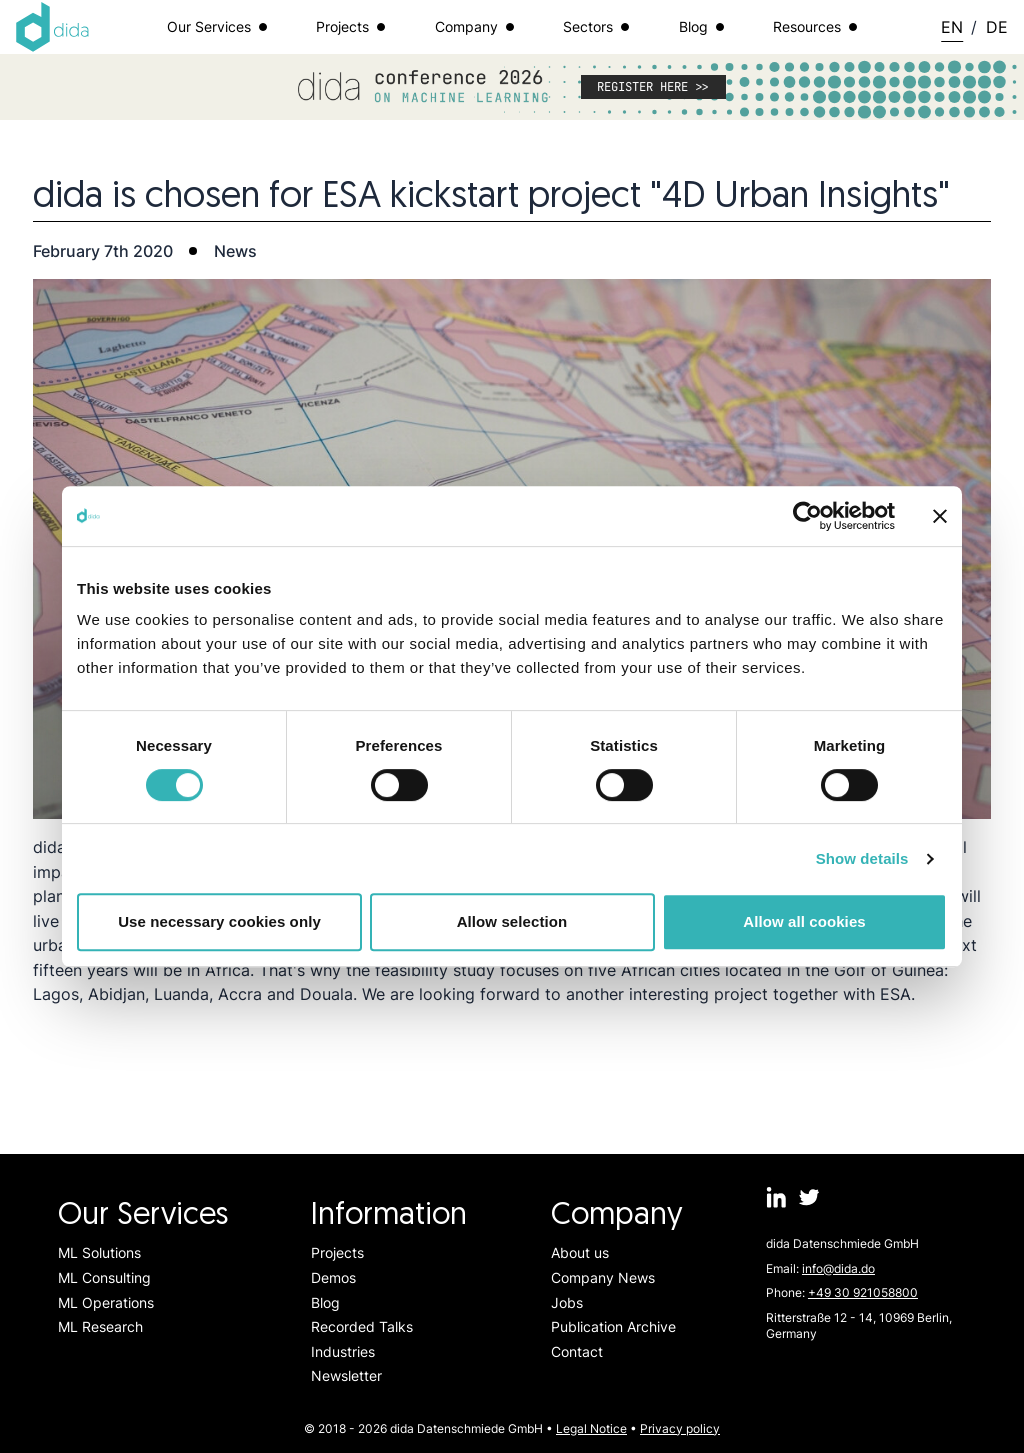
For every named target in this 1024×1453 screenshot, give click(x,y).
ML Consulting (104, 1277)
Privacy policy (680, 1428)
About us (580, 1252)
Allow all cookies (804, 921)
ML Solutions (99, 1252)
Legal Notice (591, 1428)
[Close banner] (940, 516)
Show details (862, 858)
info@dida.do (838, 1268)
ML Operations (106, 1302)
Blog (325, 1302)
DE (997, 27)
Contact (577, 1351)
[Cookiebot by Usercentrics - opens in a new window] (807, 516)
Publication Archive (613, 1326)
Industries (343, 1351)
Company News (603, 1277)
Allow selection (512, 921)
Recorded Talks (362, 1326)
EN (952, 27)
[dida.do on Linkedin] (776, 1197)
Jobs (567, 1302)
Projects (337, 1252)
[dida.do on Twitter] (809, 1197)
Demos (333, 1277)
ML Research (100, 1326)
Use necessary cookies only (219, 921)
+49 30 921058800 (863, 1292)
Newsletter (346, 1375)
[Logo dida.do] (53, 27)
